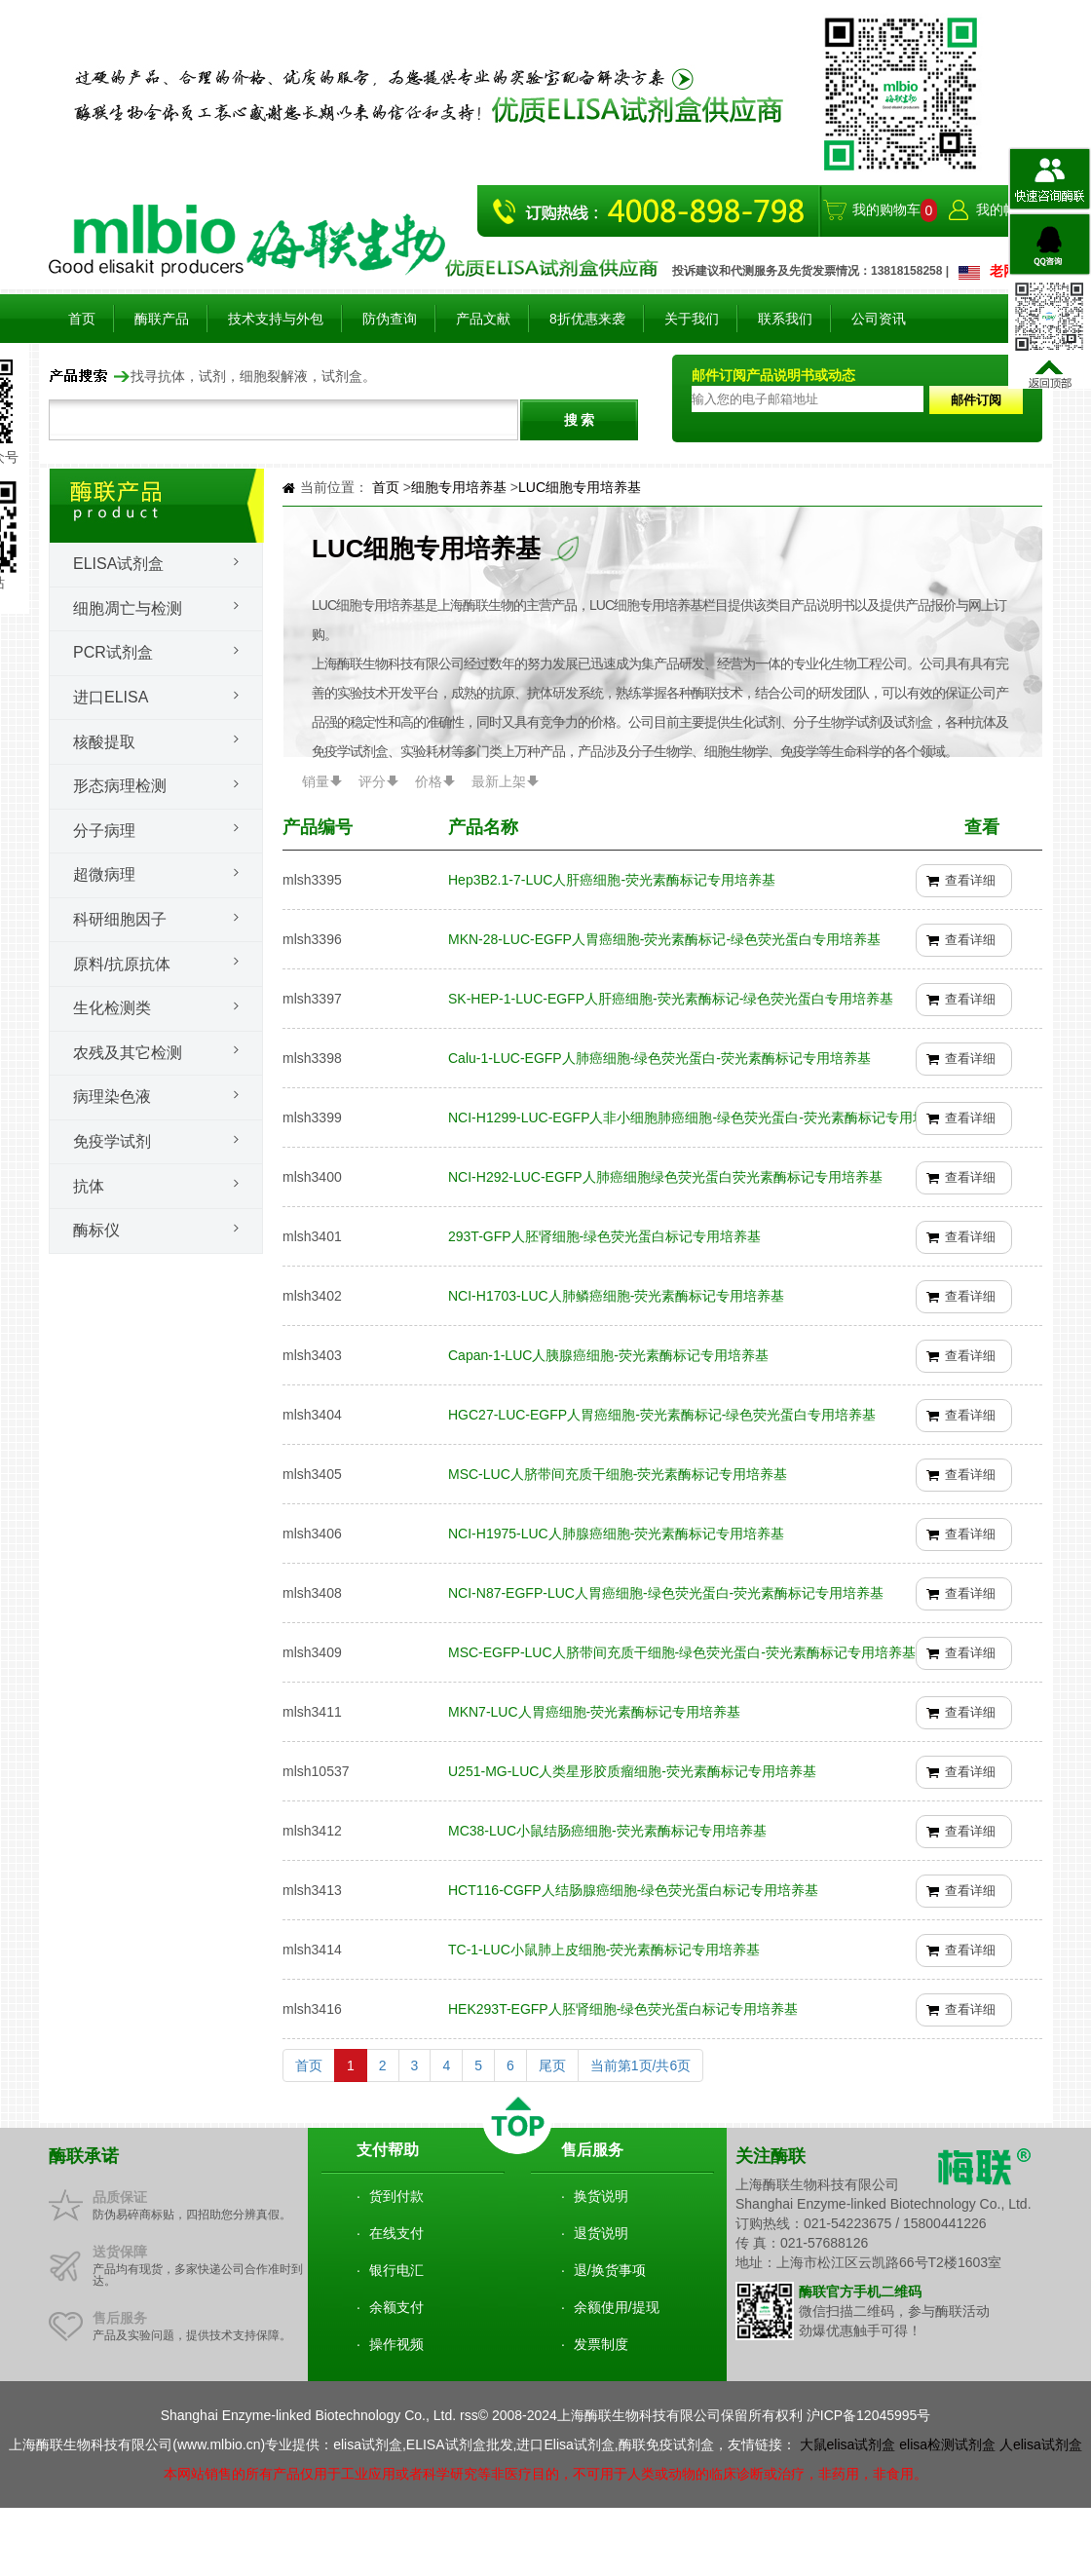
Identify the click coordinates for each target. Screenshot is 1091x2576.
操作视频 (396, 2344)
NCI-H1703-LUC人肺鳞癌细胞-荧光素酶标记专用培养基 (616, 1296)
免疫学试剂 (112, 1141)
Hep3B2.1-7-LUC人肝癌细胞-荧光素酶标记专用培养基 (611, 880)
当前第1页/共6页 (640, 2065)
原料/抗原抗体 (121, 964)
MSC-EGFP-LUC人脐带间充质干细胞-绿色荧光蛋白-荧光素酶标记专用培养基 (682, 1652)
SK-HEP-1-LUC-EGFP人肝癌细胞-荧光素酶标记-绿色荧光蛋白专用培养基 (670, 998)
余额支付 (396, 2307)
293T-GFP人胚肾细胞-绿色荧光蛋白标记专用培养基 (604, 1236)
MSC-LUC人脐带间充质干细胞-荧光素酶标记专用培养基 (617, 1474)
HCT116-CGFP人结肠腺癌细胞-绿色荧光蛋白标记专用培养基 (633, 1890)
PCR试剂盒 (113, 652)
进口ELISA (110, 697)
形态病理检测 (120, 785)
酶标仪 (96, 1230)
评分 (372, 781)
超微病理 (104, 874)
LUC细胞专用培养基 (579, 487)
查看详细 (970, 880)
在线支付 (396, 2233)
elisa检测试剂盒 (947, 2444)
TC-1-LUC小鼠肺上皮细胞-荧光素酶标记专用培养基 (604, 1949)
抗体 (88, 1186)
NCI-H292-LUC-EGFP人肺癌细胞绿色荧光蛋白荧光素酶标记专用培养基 (665, 1177)
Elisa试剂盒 (118, 563)
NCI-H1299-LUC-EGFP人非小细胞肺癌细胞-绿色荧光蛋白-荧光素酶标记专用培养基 (701, 1117)
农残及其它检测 (127, 1052)
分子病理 (104, 830)
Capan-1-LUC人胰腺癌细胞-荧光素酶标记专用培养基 (608, 1355)
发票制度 (601, 2344)
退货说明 (601, 2233)
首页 (81, 318)
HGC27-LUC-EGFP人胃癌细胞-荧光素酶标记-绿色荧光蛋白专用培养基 (662, 1414)
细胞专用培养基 (460, 487)
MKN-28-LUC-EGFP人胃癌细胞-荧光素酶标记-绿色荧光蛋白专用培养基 (664, 939)
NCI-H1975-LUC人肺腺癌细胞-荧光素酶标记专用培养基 (616, 1533)
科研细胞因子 (120, 919)
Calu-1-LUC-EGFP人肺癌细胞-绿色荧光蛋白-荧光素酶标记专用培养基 (659, 1058)
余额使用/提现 (616, 2307)
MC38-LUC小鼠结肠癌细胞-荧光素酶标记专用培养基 (607, 1830)
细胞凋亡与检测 (127, 608)
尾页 (552, 2065)
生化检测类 (112, 1008)
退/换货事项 (610, 2270)
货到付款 (396, 2196)
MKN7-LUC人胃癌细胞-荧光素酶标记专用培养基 (594, 1712)
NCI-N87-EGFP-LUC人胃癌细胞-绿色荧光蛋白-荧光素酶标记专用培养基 (666, 1593)
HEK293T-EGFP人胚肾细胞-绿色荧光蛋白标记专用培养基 (623, 2009)
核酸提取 (104, 742)
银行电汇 (396, 2270)
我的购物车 (886, 209)
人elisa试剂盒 (1040, 2444)
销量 (315, 781)
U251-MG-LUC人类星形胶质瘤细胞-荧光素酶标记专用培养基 (632, 1771)
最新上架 (498, 781)
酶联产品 (161, 318)
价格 (428, 781)
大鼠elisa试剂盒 (848, 2444)
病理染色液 (112, 1096)
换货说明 (601, 2196)
